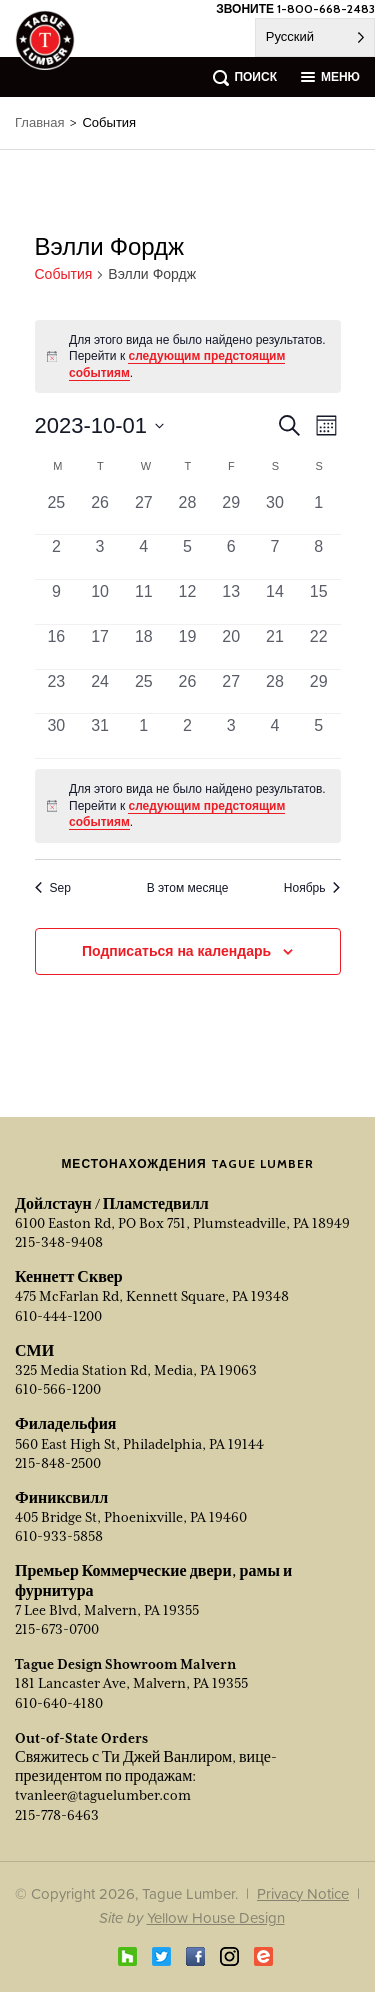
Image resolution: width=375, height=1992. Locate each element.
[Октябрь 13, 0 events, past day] (231, 602)
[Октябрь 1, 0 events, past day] (319, 513)
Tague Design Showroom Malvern (125, 1664)
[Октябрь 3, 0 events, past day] (100, 557)
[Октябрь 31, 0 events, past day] (100, 736)
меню (340, 76)
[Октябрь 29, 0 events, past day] (319, 692)
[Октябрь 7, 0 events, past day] (275, 557)
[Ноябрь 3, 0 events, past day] (231, 736)
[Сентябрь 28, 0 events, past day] (188, 513)
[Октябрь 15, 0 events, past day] (319, 602)
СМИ (34, 1351)
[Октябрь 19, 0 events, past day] (188, 647)
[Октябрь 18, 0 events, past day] (144, 647)
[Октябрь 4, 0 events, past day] (144, 557)
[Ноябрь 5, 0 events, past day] (319, 736)
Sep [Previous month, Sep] (53, 888)
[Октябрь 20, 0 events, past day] (231, 647)
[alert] (188, 806)
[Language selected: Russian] (315, 37)
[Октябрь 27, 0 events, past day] (231, 692)
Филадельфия (66, 1424)
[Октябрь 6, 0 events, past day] (231, 557)
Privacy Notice (303, 1893)
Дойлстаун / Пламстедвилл (112, 1204)
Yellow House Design (216, 1917)
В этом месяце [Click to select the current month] (188, 888)
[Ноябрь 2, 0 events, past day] (188, 736)
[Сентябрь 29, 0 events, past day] (231, 513)
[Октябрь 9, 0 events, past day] (57, 602)
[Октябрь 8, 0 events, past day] (319, 557)
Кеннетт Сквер (69, 1277)
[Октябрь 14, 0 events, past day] (275, 602)
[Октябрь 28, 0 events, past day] (275, 692)
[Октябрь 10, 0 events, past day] (100, 602)
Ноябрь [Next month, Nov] (312, 888)
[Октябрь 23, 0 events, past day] (57, 692)
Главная (39, 122)
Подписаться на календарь (176, 951)
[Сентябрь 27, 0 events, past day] (144, 513)
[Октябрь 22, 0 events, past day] (319, 647)
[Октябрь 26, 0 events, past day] (188, 692)
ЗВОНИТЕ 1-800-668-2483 (295, 8)
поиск (255, 76)
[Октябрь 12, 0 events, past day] (188, 602)
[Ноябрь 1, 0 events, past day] (144, 736)
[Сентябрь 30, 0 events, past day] (275, 513)
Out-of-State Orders (81, 1738)
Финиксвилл (61, 1498)
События (64, 274)
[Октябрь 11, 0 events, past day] (144, 602)
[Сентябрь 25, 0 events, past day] (57, 513)
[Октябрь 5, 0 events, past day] (188, 557)
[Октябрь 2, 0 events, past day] (57, 557)
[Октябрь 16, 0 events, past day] (57, 647)
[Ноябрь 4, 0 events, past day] (275, 736)
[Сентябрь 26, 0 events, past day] (100, 513)
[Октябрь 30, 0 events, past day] (57, 736)
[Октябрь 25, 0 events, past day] (144, 692)
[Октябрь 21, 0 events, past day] (275, 647)
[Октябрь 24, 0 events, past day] (100, 692)
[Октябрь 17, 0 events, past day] (100, 647)
